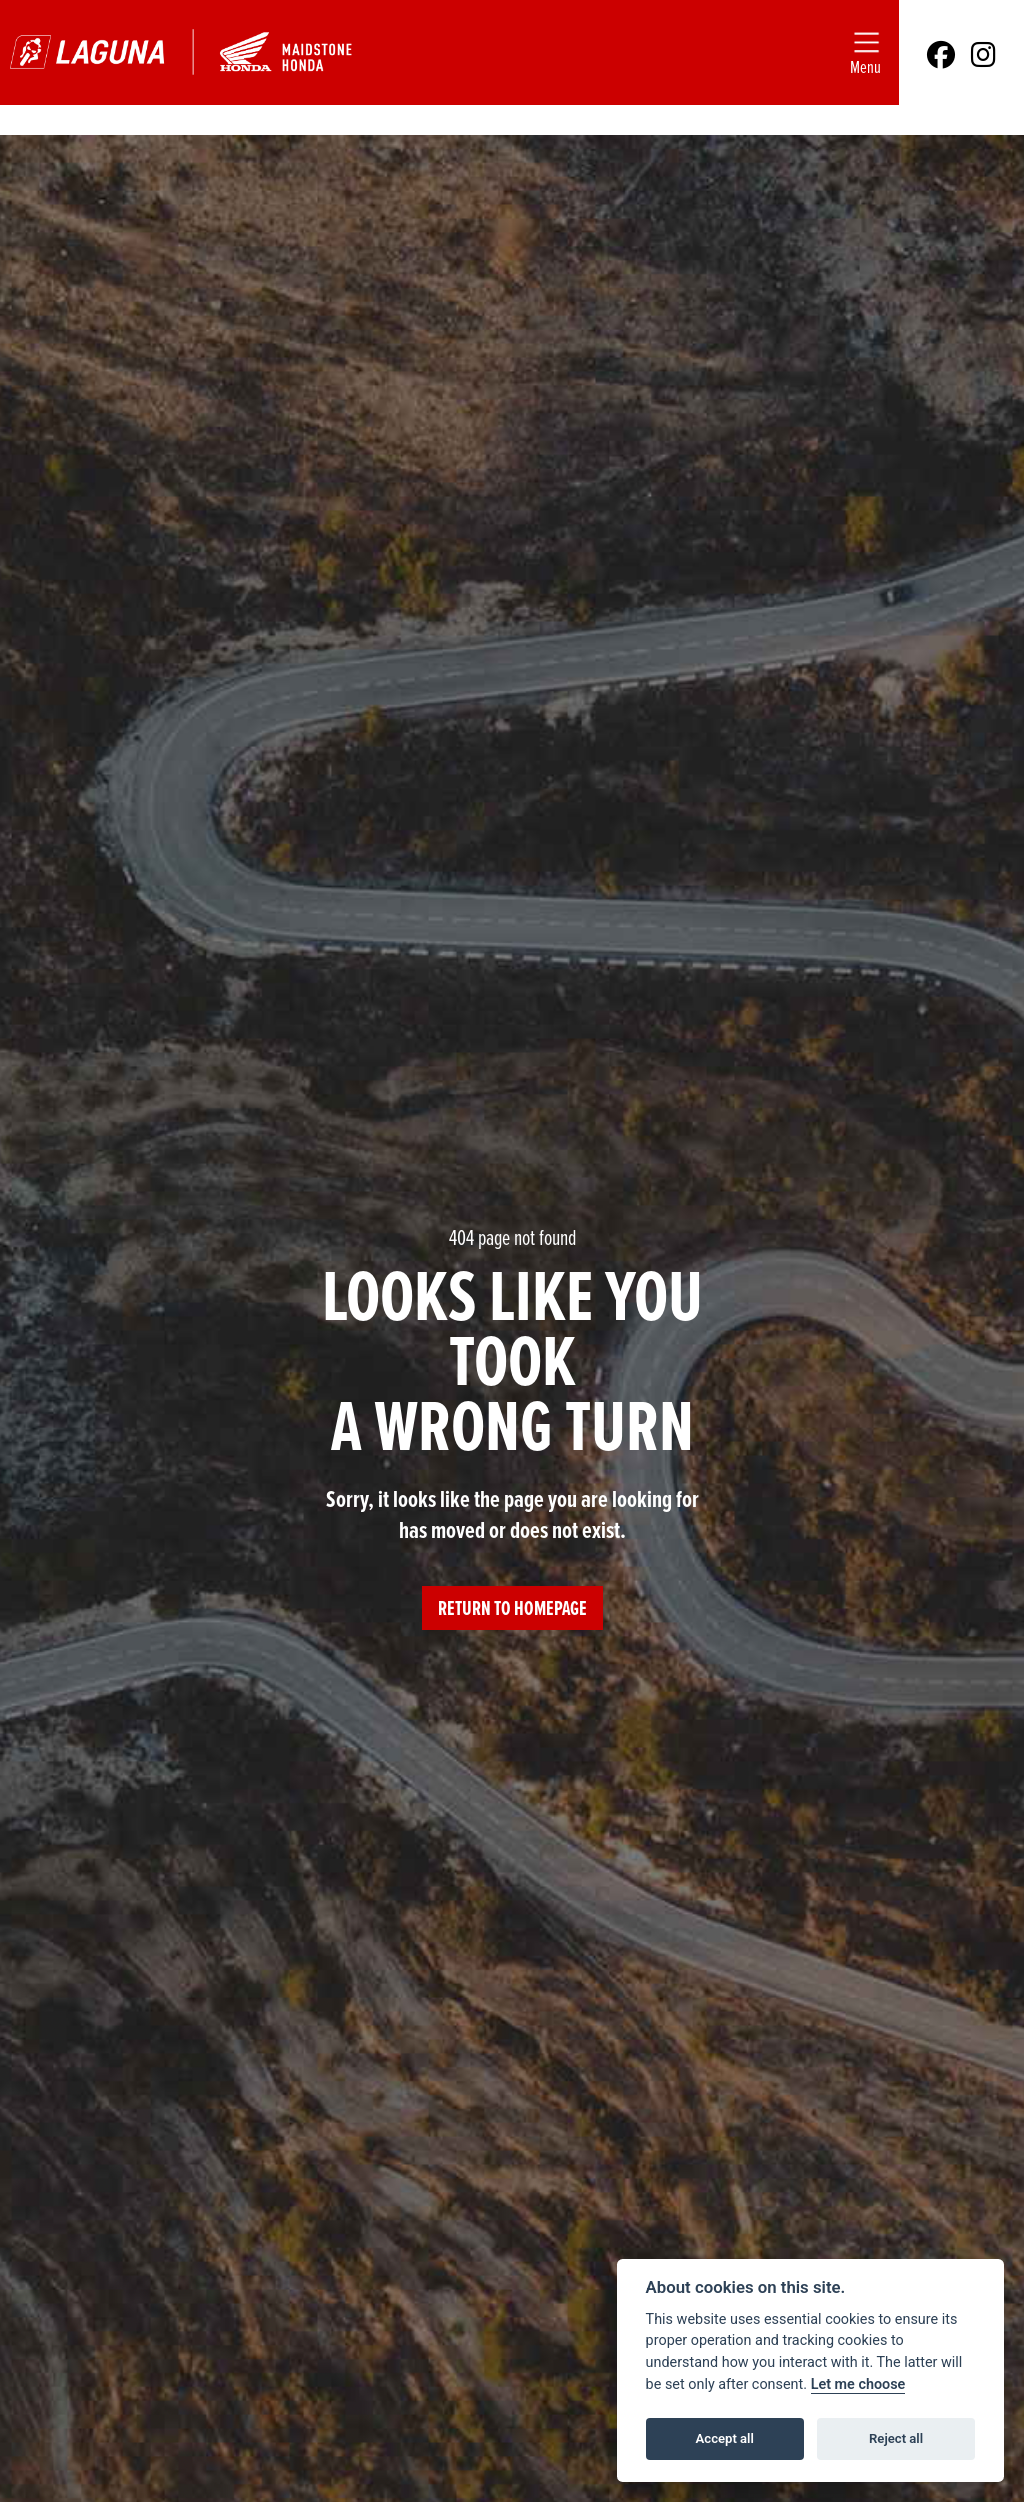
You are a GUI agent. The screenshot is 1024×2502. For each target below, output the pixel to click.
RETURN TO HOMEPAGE (512, 1608)
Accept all (725, 2438)
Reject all (896, 2438)
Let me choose (858, 2384)
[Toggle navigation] (865, 52)
